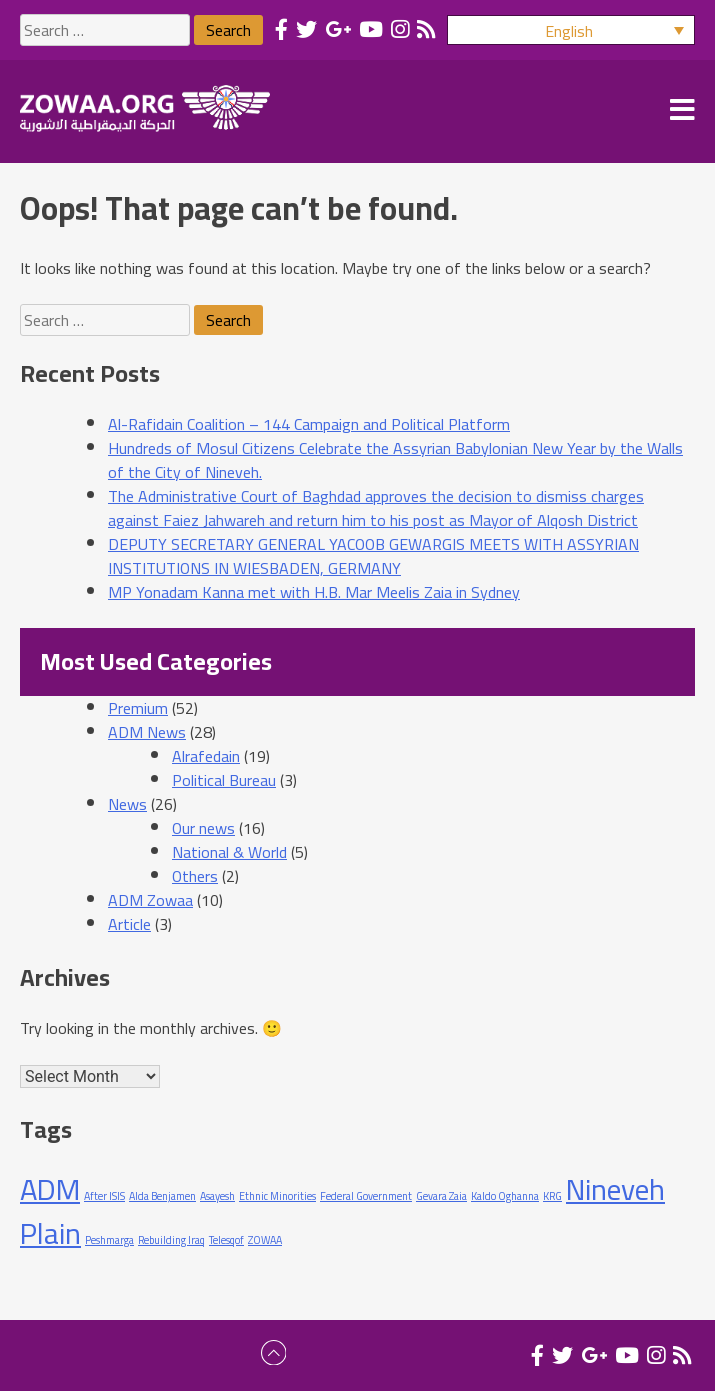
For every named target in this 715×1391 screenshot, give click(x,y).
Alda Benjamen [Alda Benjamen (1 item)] (162, 1196)
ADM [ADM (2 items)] (50, 1189)
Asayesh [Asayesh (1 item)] (217, 1196)
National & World (229, 852)
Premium (138, 708)
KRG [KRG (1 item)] (552, 1196)
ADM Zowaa (150, 900)
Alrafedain (206, 756)
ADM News (147, 732)
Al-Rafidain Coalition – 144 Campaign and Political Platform (309, 424)
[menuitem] (571, 30)
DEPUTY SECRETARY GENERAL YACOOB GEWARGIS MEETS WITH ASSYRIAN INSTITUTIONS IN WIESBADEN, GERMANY (373, 556)
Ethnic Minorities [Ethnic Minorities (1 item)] (277, 1196)
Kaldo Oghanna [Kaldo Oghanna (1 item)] (505, 1196)
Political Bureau (224, 780)
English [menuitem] (569, 31)
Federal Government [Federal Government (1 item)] (366, 1196)
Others (195, 876)
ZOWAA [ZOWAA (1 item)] (265, 1240)
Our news (203, 828)
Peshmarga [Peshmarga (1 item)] (109, 1240)
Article (129, 924)
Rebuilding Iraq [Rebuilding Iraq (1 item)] (171, 1240)
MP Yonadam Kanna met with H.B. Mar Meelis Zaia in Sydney (314, 592)
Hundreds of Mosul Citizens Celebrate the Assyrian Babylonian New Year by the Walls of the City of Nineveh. (395, 460)
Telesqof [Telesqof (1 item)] (226, 1240)
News (127, 804)
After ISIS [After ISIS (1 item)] (104, 1196)
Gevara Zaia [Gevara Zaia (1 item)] (441, 1196)
